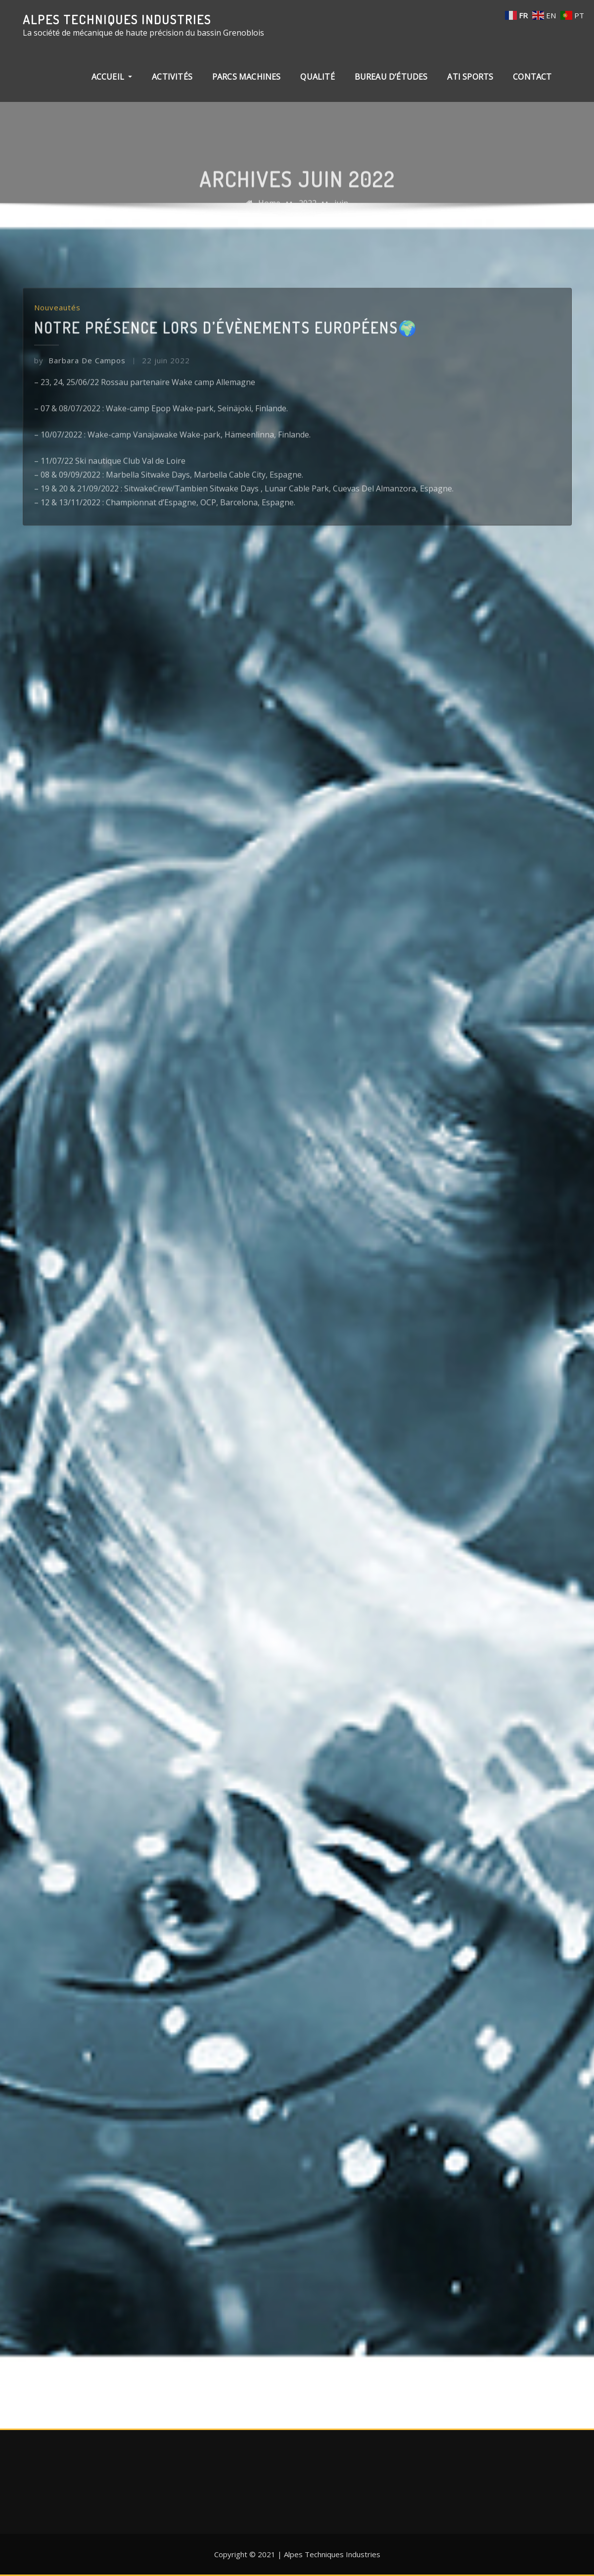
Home (269, 213)
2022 (308, 213)
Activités (172, 76)
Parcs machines (246, 76)
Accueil (112, 76)
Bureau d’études (391, 76)
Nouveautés (57, 363)
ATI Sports (470, 76)
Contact (532, 76)
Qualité (317, 76)
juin (341, 213)
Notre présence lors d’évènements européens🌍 (226, 382)
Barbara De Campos (80, 415)
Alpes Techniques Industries (117, 19)
